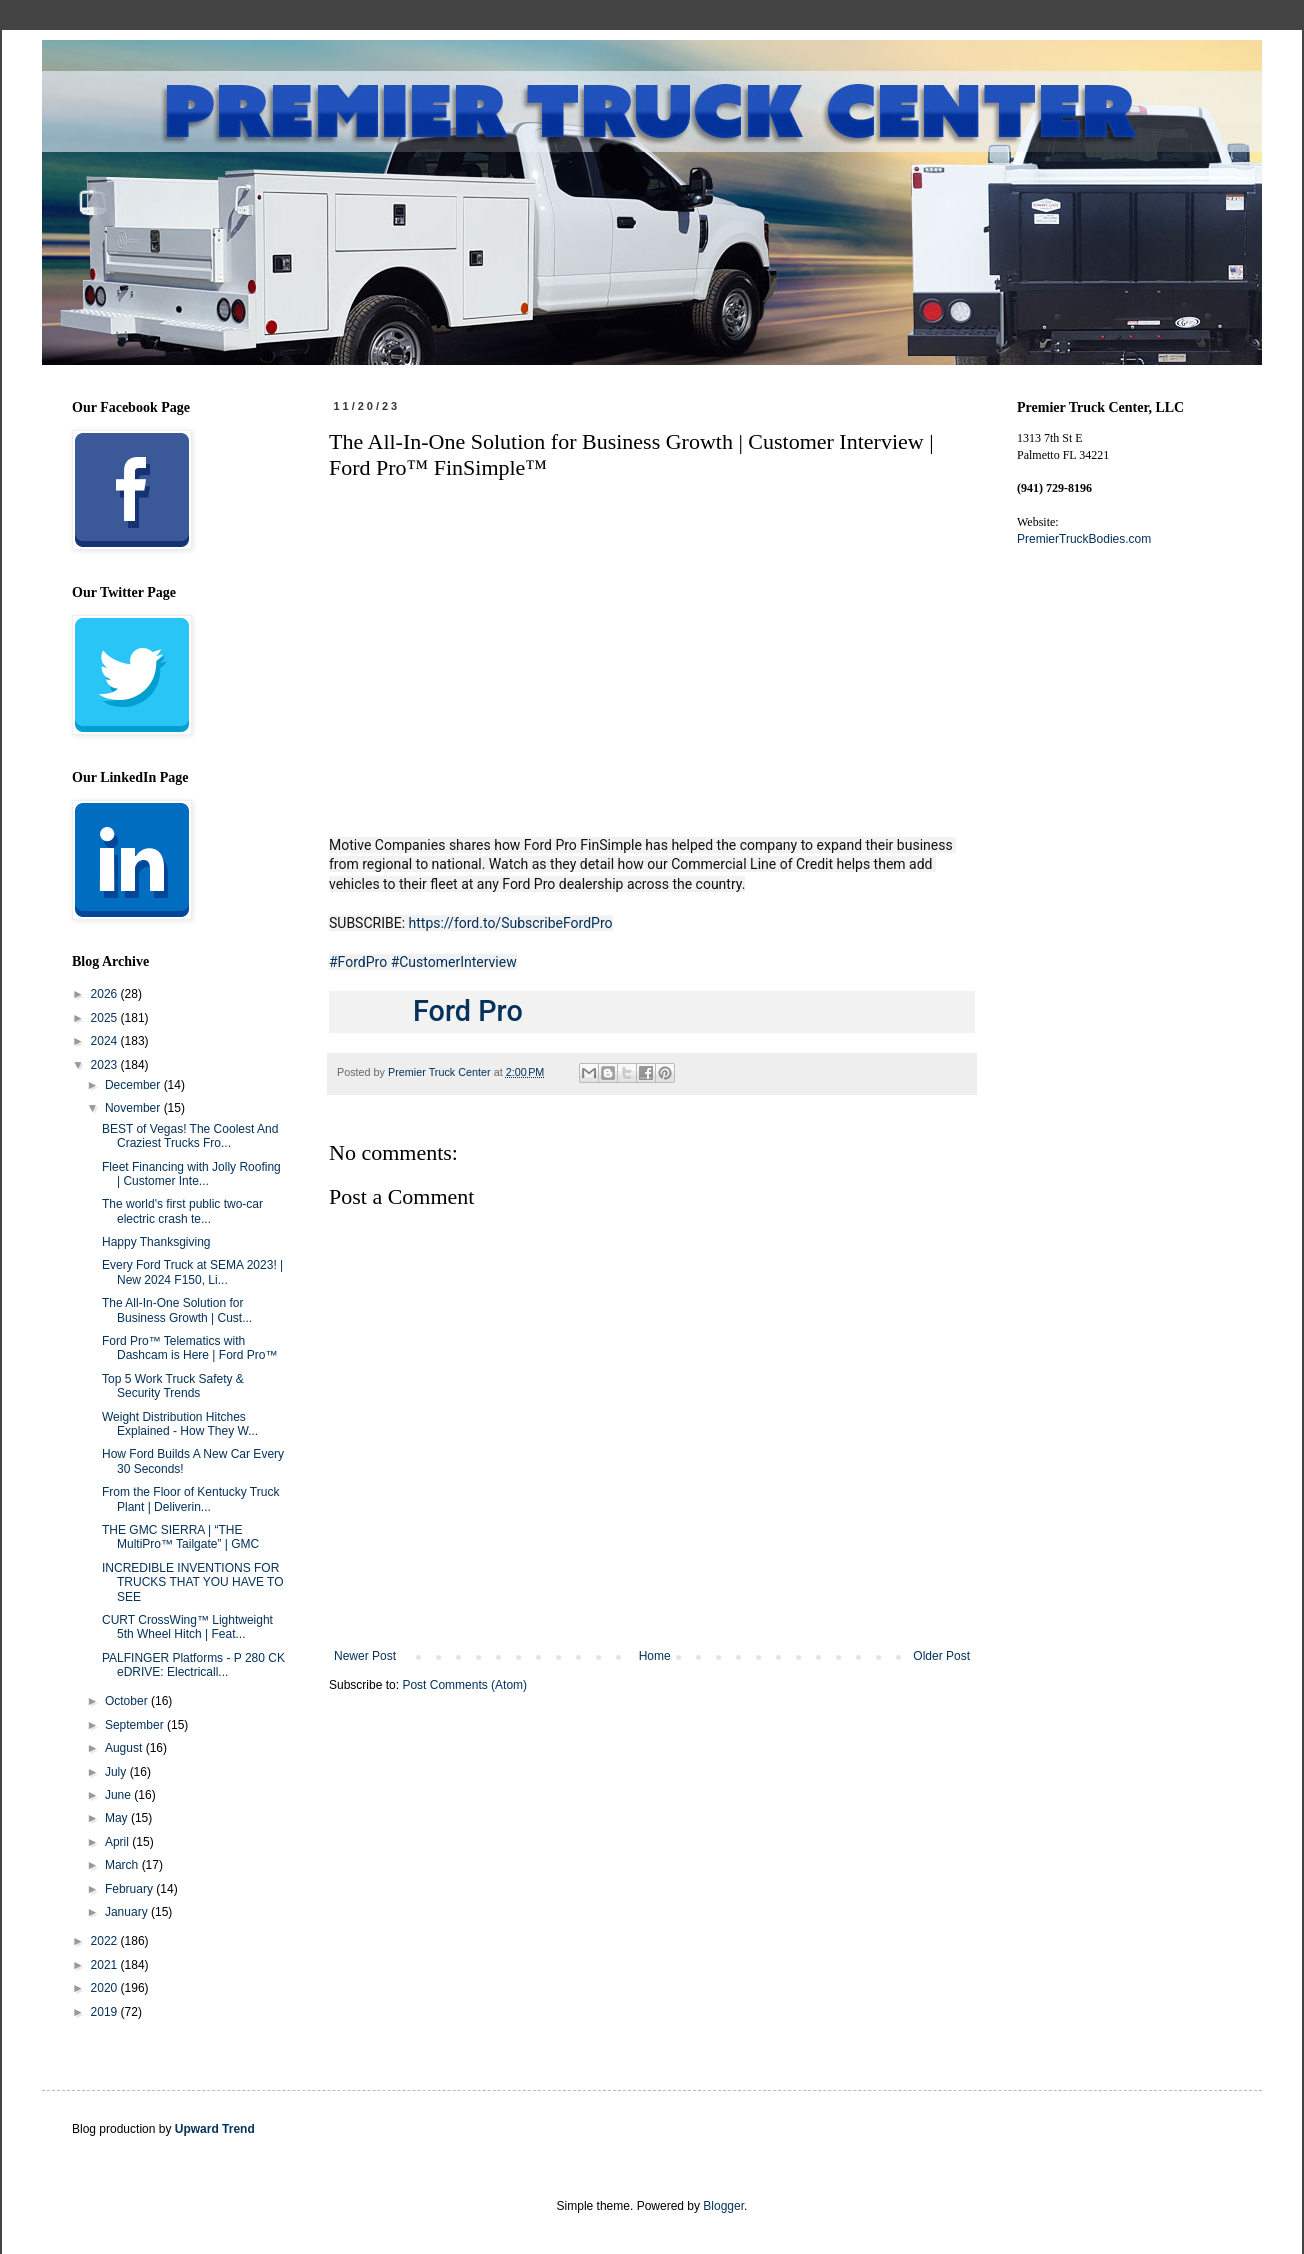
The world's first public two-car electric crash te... (182, 1211)
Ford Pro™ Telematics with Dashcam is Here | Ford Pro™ (190, 1348)
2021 (106, 1965)
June (119, 1795)
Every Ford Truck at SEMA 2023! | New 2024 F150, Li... (192, 1272)
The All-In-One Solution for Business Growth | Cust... (177, 1310)
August (125, 1748)
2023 (106, 1065)
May (118, 1818)
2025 (106, 1018)
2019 (106, 2012)
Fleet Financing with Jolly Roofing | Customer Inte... (191, 1174)
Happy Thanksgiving (156, 1242)
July (117, 1772)
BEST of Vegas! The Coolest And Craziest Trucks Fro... (190, 1136)
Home (655, 1656)
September (136, 1725)
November (134, 1108)
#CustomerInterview (454, 962)
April (118, 1842)
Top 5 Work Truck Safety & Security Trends (173, 1386)
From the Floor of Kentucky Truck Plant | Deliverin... (190, 1499)
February (130, 1889)
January (128, 1912)
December (134, 1085)
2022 (106, 1941)
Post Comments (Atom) (464, 1685)
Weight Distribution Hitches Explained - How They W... (180, 1424)
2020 (106, 1988)
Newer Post (365, 1656)
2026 (106, 994)
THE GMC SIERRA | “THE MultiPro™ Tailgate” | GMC (180, 1537)
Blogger (723, 2206)
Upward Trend (215, 2129)
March (123, 1865)
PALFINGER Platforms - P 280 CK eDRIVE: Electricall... (193, 1665)
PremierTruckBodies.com (1084, 539)
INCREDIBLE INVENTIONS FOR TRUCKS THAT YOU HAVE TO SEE (192, 1582)
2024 (106, 1041)
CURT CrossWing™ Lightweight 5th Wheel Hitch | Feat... (187, 1627)
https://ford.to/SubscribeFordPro (511, 923)
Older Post (941, 1656)
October (128, 1701)
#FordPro (358, 962)
